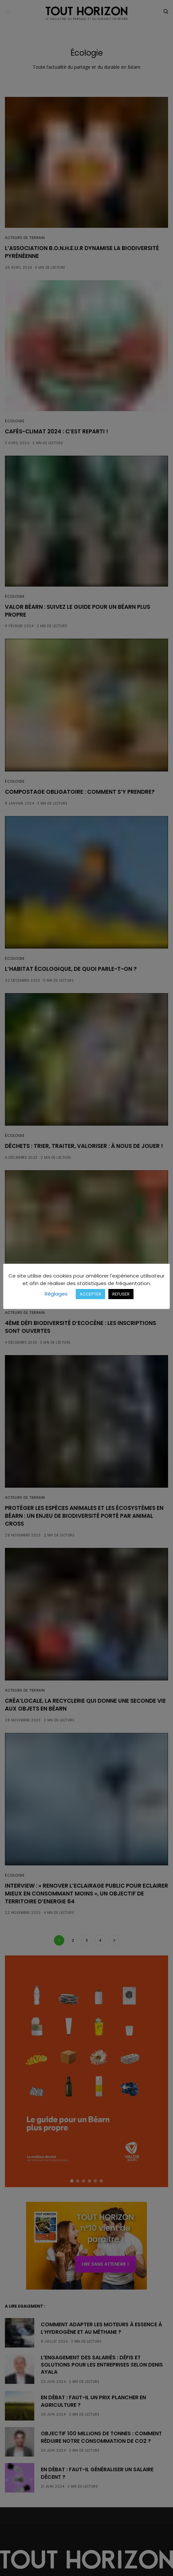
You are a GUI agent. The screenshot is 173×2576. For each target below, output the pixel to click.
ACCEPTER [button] (90, 1294)
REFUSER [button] (121, 1294)
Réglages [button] (56, 1293)
